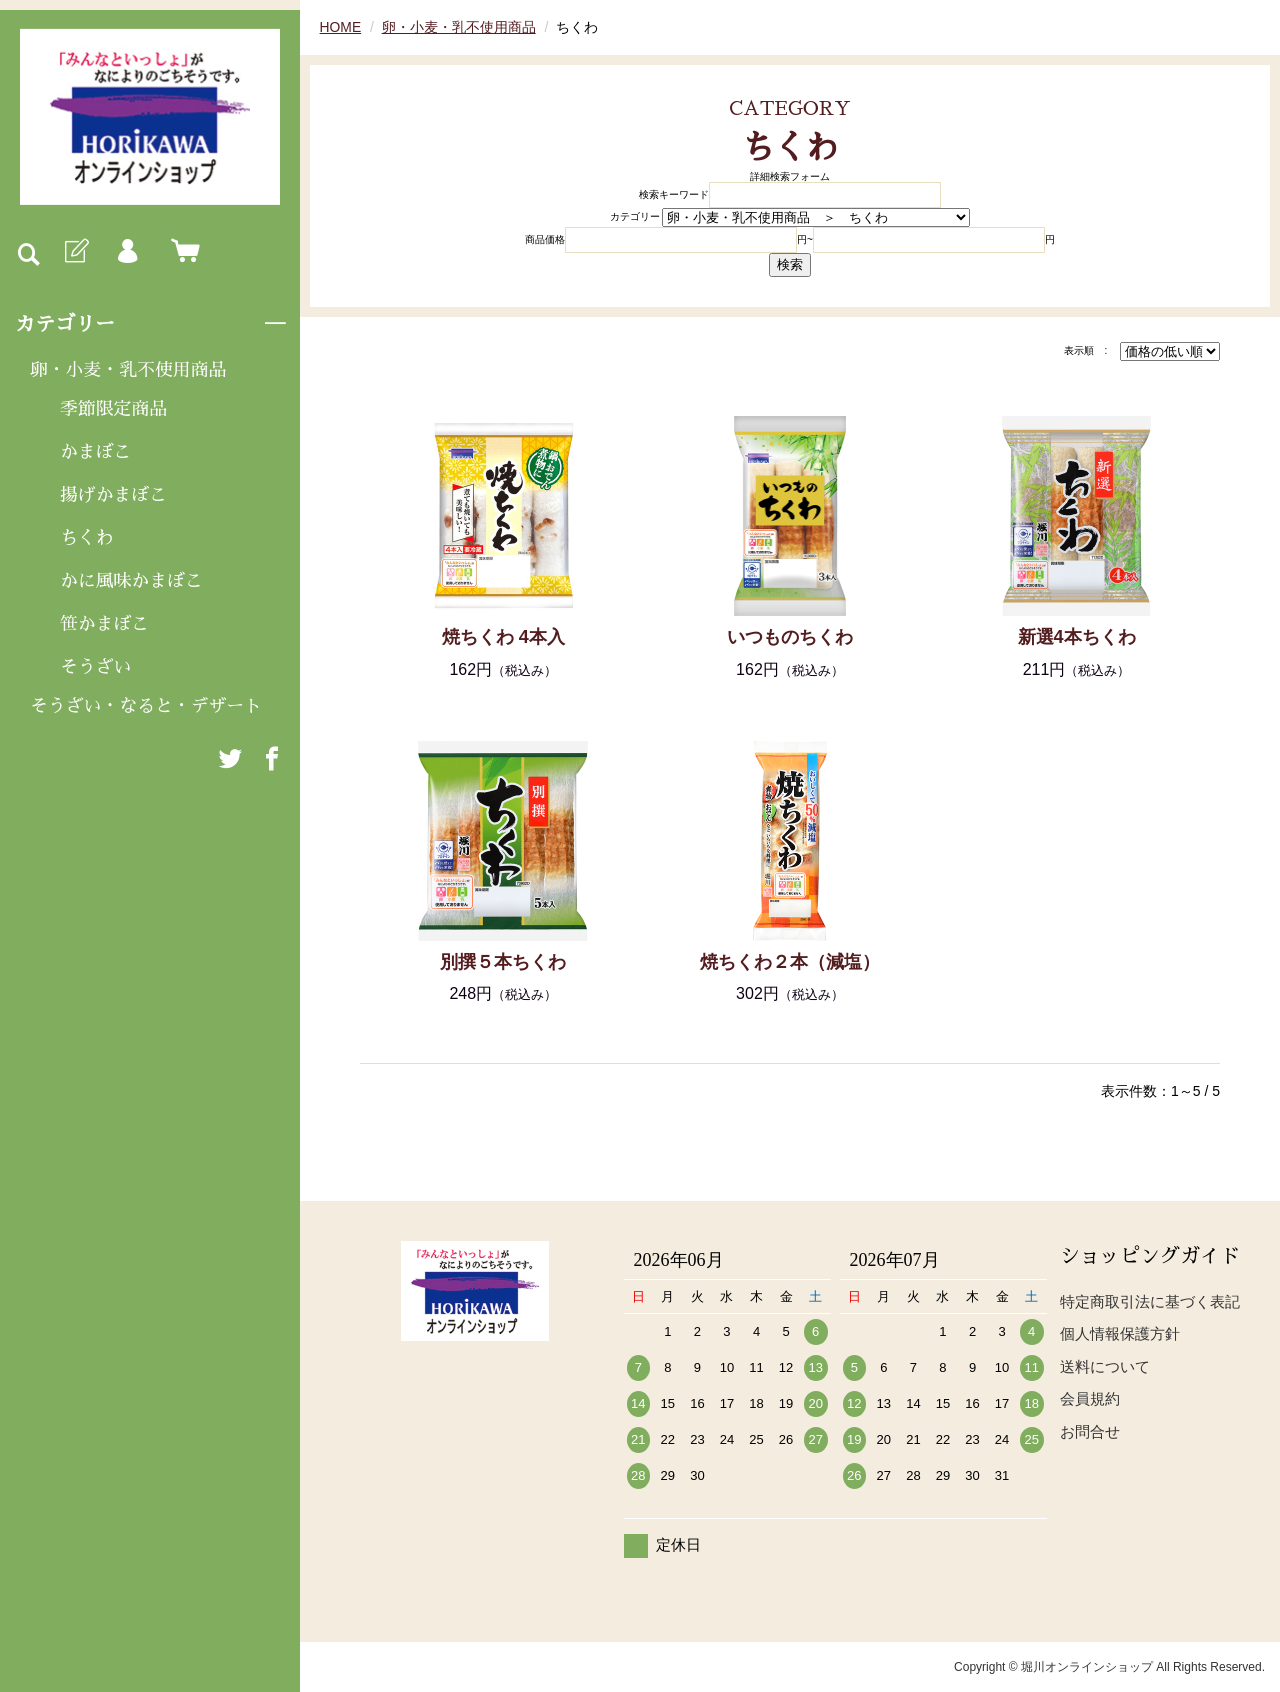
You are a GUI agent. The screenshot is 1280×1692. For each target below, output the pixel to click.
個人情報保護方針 (1120, 1333)
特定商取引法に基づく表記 (1150, 1301)
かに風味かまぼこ (132, 582)
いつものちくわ (790, 637)
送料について (1105, 1366)
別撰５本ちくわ (503, 962)
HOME (341, 27)
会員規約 (1090, 1398)
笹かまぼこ (105, 625)
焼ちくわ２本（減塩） (790, 962)
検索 (790, 264)
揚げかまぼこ (114, 496)
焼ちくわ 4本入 (503, 637)
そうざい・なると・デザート (147, 708)
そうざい (96, 668)
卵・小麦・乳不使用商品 (129, 370)
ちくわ (87, 539)
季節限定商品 (114, 409)
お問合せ (1090, 1431)
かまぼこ (96, 452)
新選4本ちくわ (1077, 637)
